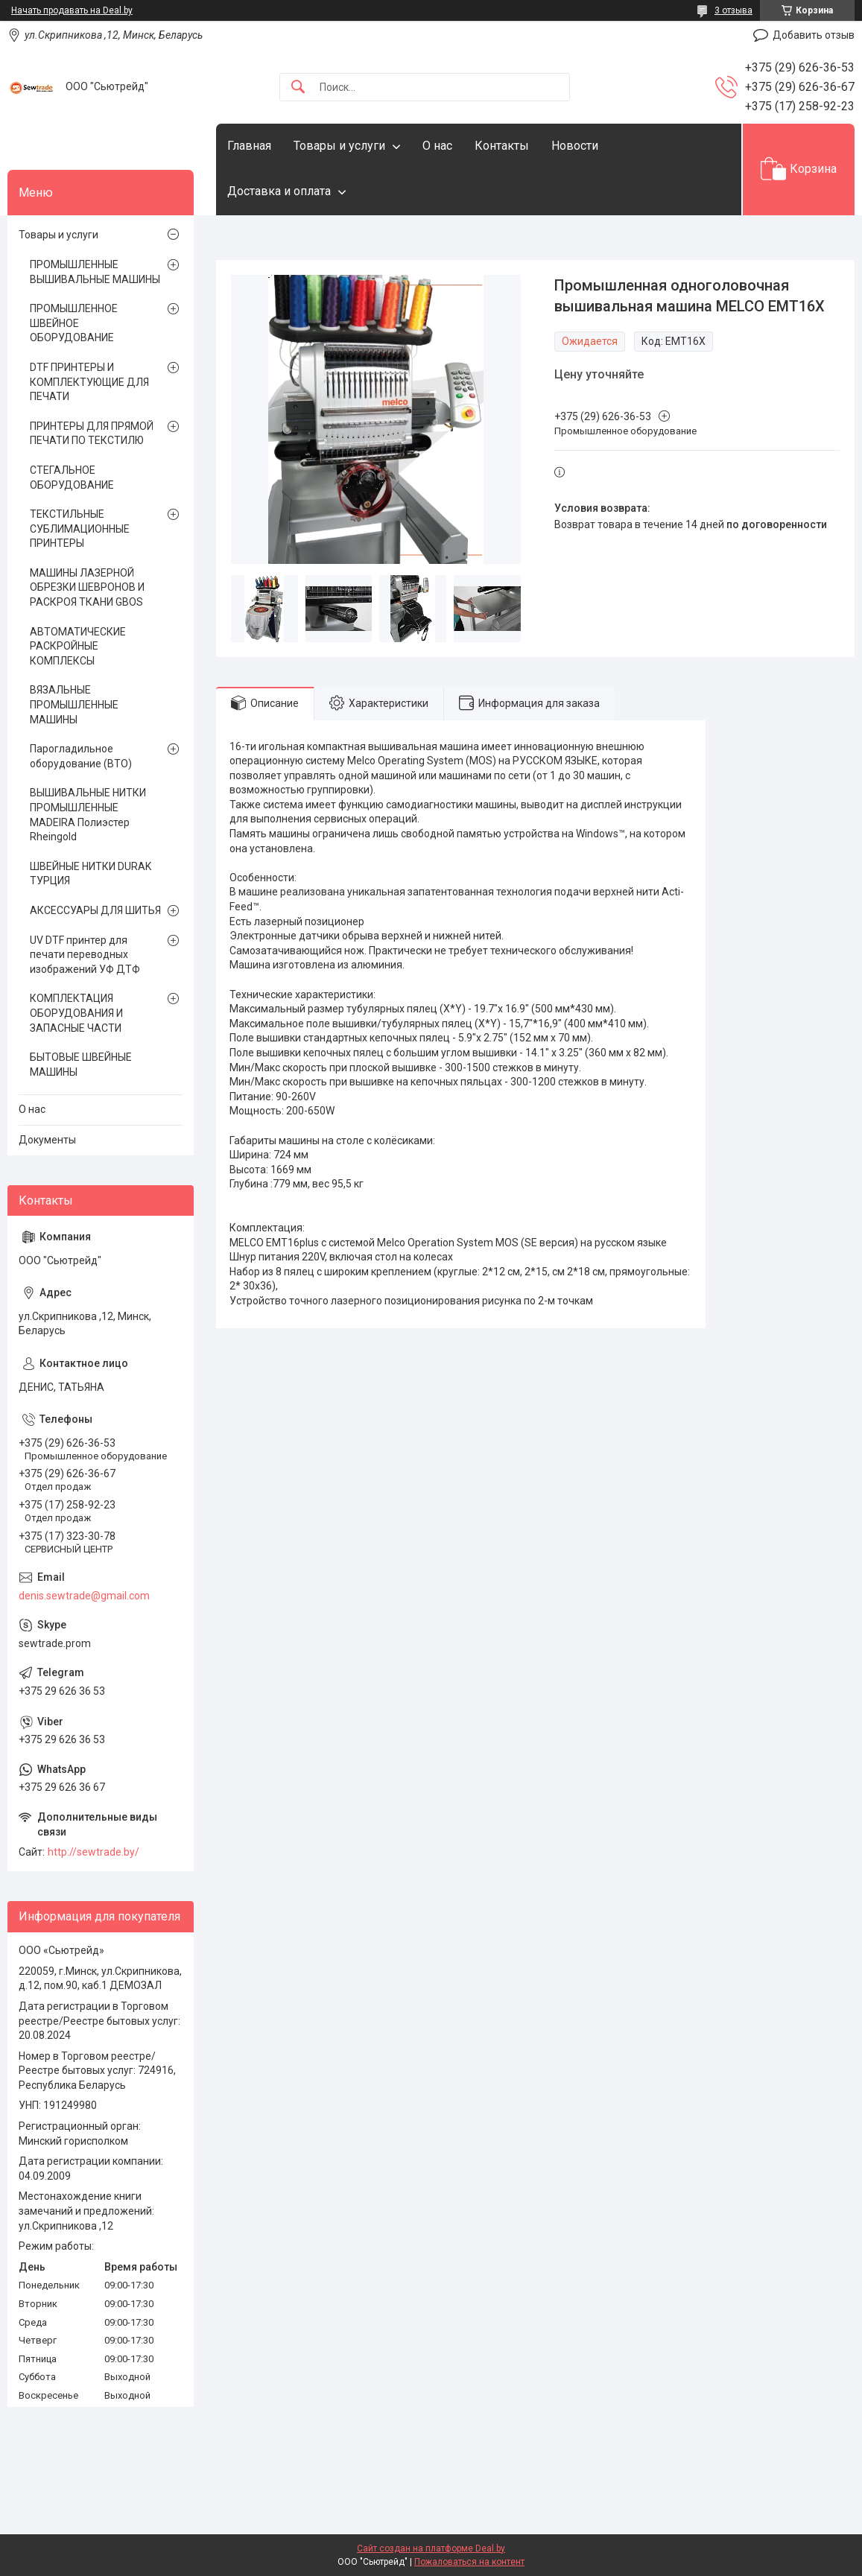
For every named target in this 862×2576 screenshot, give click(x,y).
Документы (47, 1140)
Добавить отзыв (814, 35)
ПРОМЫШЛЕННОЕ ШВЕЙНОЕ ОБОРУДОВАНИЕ (74, 322)
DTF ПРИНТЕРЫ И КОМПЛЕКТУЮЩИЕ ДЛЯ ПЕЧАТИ (89, 381)
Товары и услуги (339, 146)
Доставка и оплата (279, 191)
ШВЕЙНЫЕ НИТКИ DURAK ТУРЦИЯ (90, 873)
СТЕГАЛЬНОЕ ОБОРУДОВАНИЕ (72, 477)
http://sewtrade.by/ (93, 1852)
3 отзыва (733, 10)
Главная (249, 146)
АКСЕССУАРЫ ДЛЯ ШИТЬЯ (95, 910)
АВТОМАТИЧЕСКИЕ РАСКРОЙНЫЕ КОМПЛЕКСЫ (78, 646)
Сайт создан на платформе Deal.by (431, 2548)
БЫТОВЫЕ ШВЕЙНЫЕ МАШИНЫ (81, 1064)
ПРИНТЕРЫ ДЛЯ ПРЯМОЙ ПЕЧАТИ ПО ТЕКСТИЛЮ (91, 433)
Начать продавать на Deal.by (72, 10)
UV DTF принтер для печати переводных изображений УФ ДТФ (85, 954)
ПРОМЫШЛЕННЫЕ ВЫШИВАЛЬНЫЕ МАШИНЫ (95, 271)
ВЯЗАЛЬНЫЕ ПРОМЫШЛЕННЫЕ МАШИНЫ (74, 704)
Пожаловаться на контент (469, 2562)
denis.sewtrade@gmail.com (84, 1596)
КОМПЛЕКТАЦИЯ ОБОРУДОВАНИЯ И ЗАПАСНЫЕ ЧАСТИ (76, 1012)
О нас (437, 146)
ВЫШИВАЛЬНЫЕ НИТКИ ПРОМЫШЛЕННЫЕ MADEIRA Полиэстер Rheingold (88, 815)
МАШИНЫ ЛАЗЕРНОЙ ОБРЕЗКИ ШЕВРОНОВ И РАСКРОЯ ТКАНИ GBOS (87, 587)
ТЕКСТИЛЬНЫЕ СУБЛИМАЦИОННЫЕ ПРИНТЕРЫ (80, 528)
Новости (574, 146)
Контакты (502, 146)
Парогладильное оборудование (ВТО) (81, 756)
